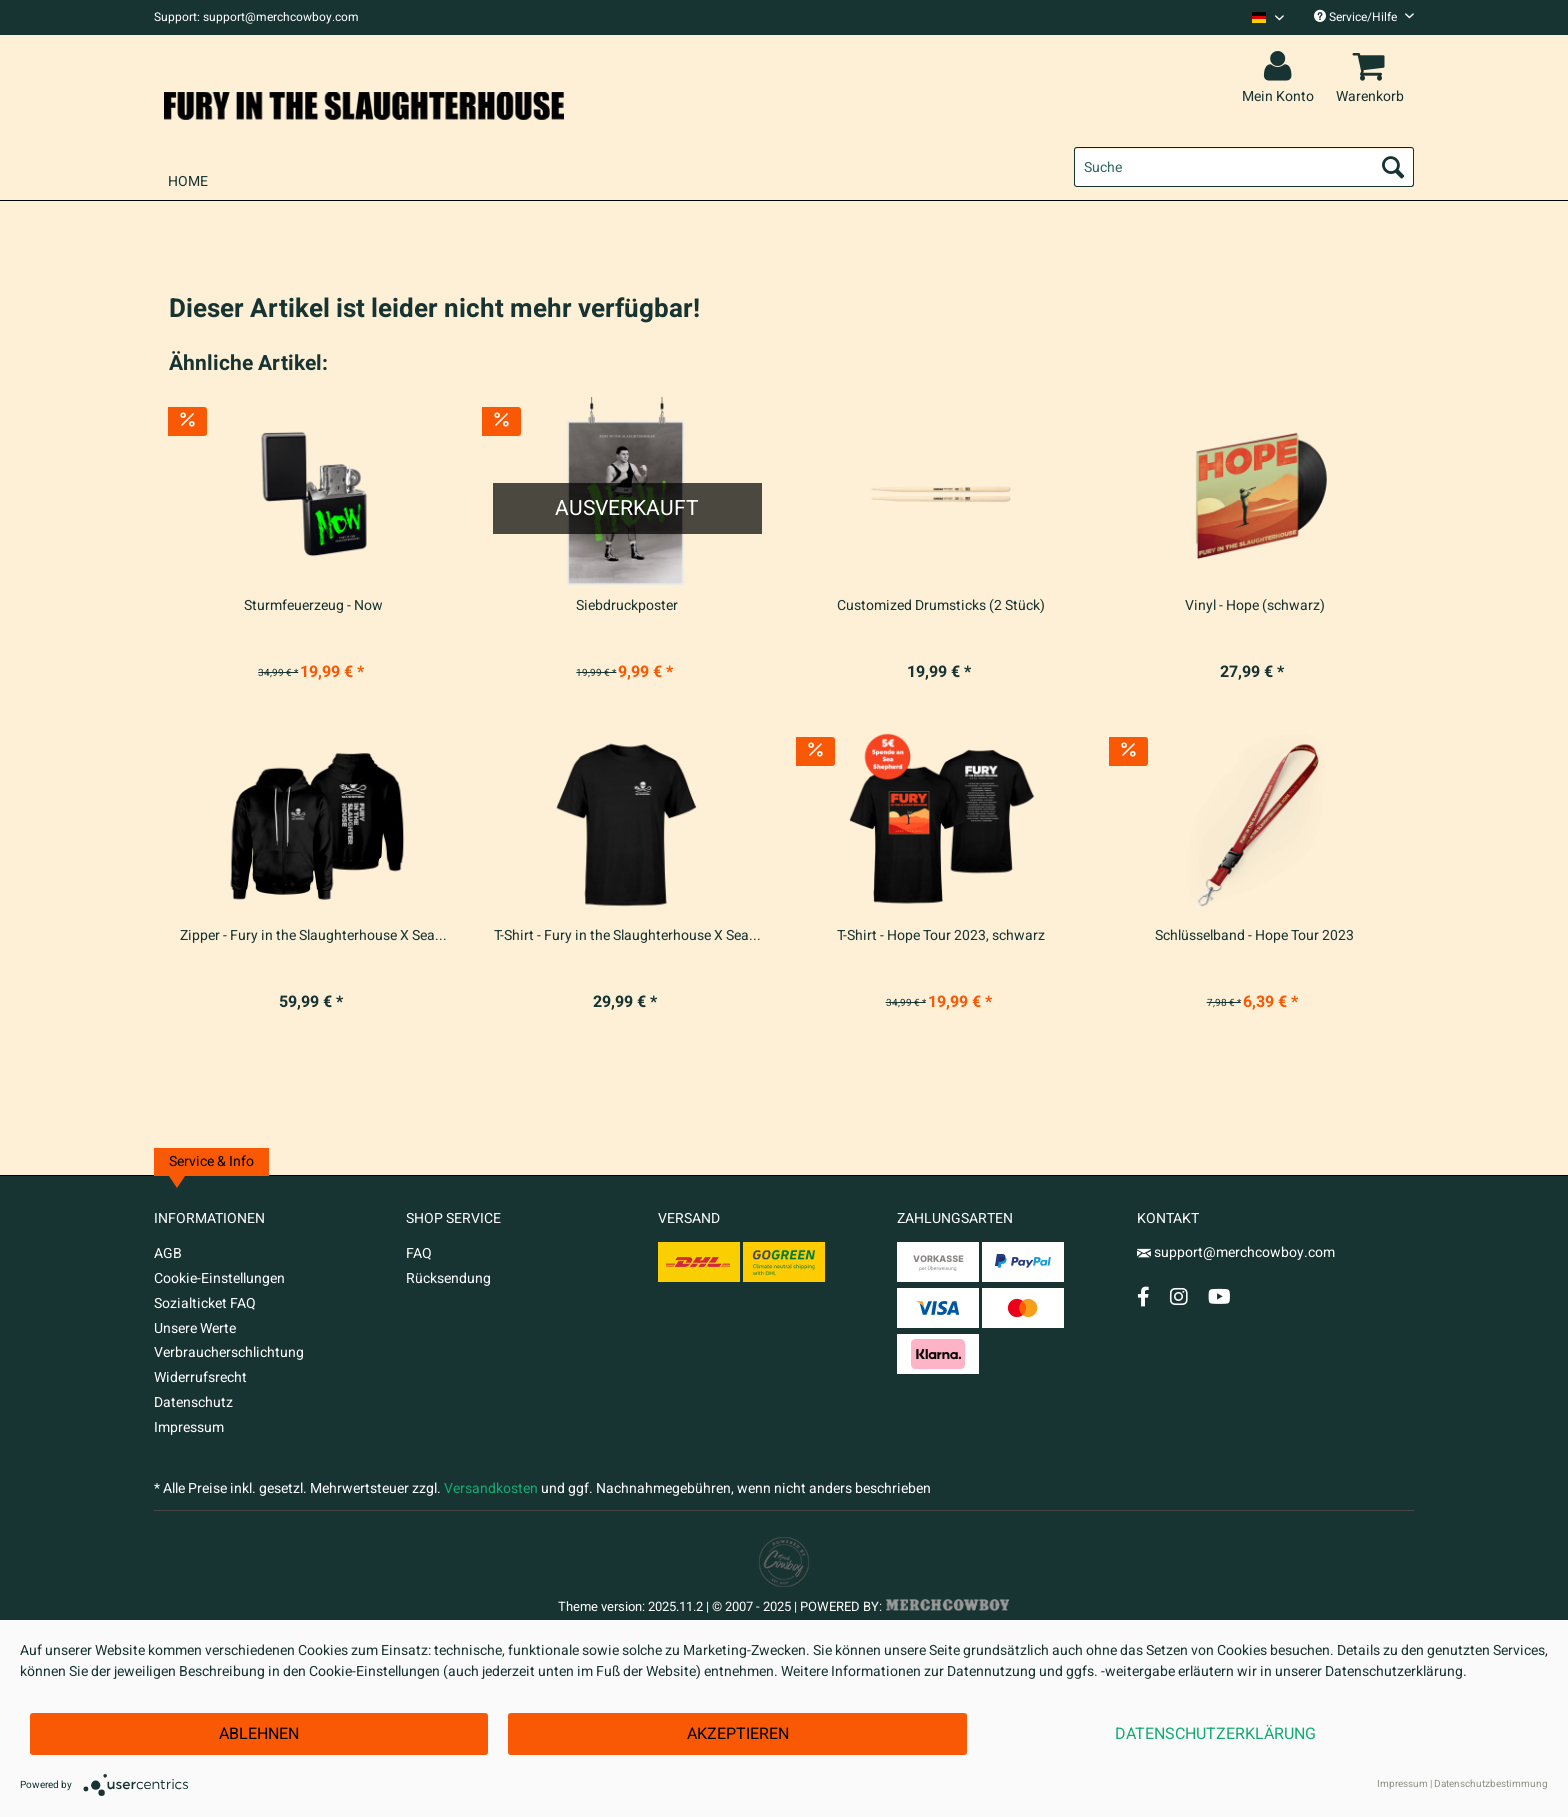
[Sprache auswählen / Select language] (1268, 17)
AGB (168, 1253)
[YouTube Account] (1219, 1296)
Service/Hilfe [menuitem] (1364, 17)
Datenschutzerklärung (1215, 1734)
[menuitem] (1260, 17)
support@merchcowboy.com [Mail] (1236, 1252)
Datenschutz (193, 1402)
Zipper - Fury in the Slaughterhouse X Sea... (313, 936)
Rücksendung (448, 1278)
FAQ (419, 1253)
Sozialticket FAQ (205, 1303)
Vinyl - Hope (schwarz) (1255, 606)
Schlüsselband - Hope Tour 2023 (1254, 936)
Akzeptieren (738, 1734)
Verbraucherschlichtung (229, 1352)
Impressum (189, 1427)
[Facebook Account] (1143, 1296)
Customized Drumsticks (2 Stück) (941, 606)
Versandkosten (491, 1488)
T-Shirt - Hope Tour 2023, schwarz (941, 936)
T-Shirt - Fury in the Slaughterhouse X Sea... (627, 936)
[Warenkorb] (1373, 67)
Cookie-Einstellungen (219, 1278)
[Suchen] (1393, 167)
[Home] (188, 181)
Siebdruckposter (627, 606)
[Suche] (1244, 167)
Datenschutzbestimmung (1491, 1784)
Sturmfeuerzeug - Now (313, 606)
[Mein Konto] (1281, 67)
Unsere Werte (195, 1328)
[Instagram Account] (1179, 1296)
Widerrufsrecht (200, 1377)
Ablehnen (259, 1734)
